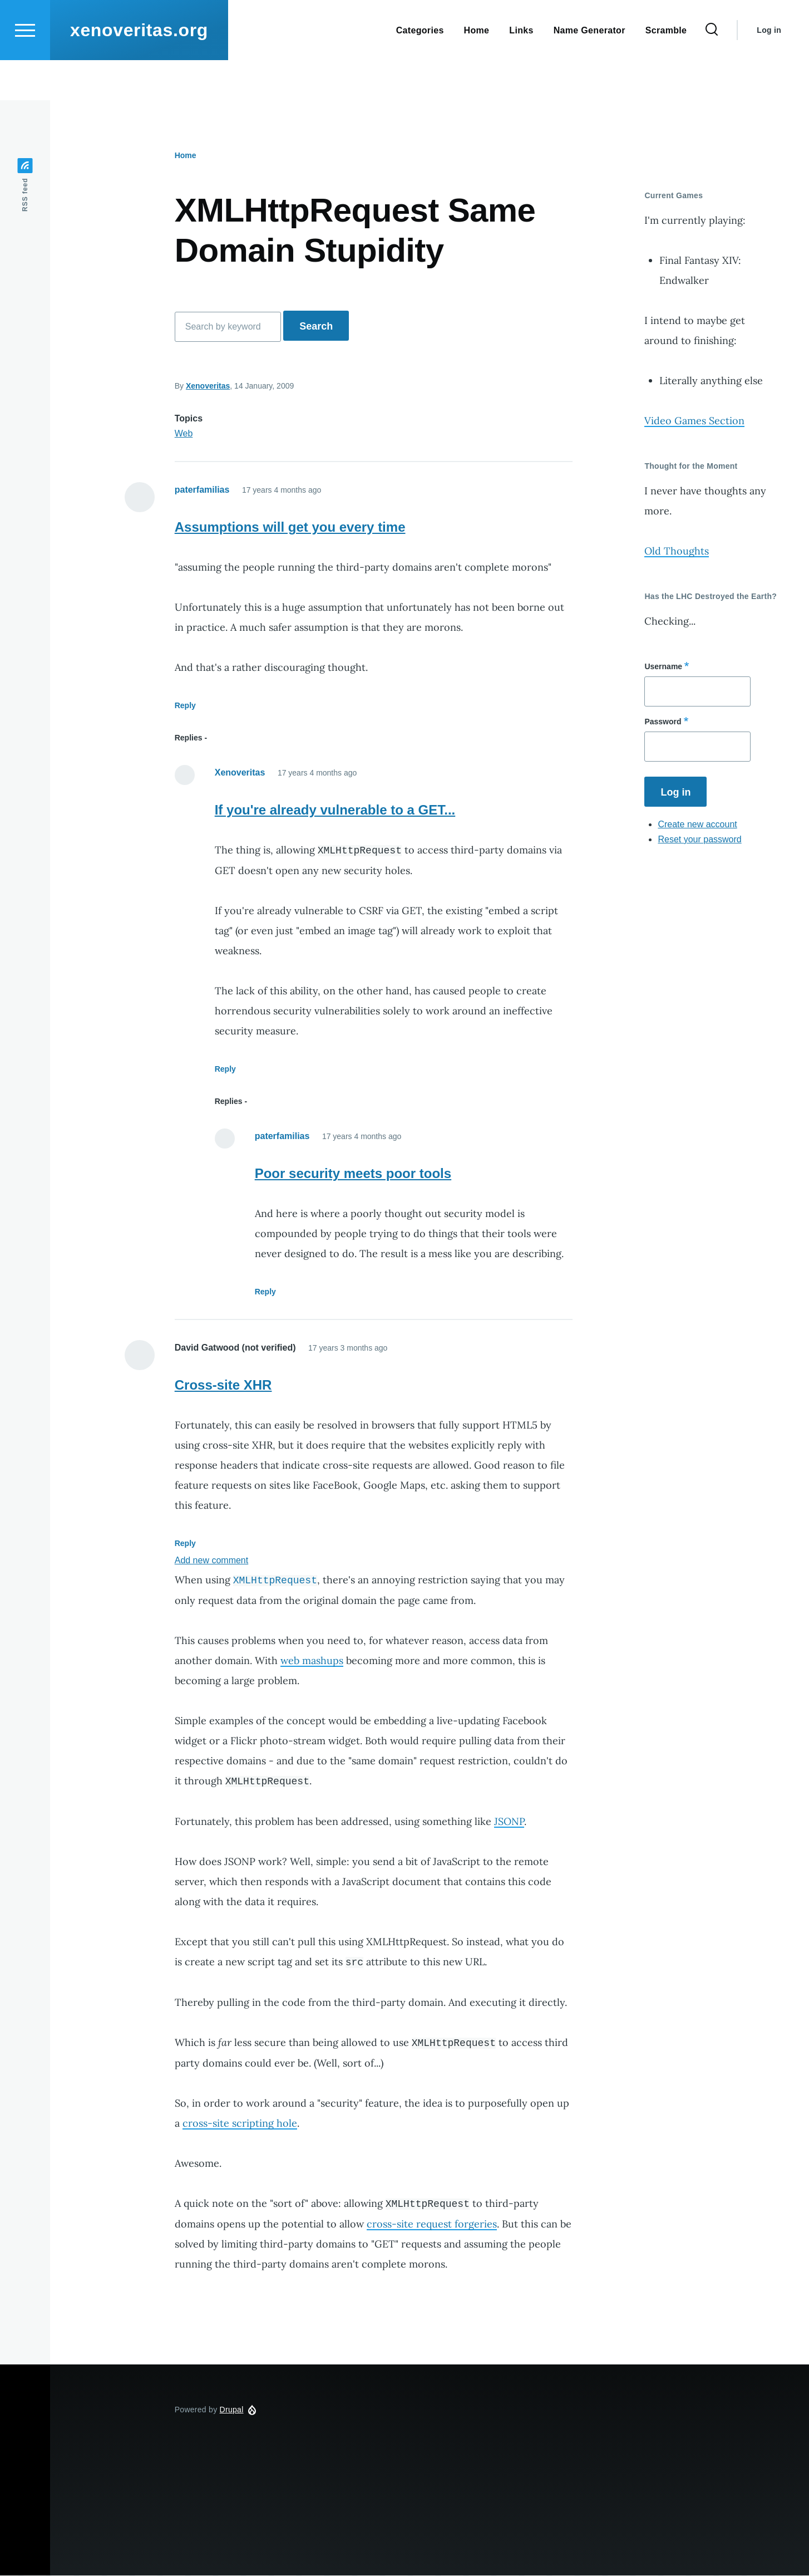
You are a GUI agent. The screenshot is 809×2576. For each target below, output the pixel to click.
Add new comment (212, 1561)
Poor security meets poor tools (353, 1173)
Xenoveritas (208, 386)
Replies (189, 738)
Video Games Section (694, 421)
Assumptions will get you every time (290, 527)
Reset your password (699, 840)
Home (185, 155)
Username (663, 667)
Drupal (232, 2410)
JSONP (509, 1822)
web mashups (311, 1661)
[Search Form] (712, 70)
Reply (185, 705)
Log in (769, 70)
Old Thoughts (676, 551)
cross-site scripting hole (239, 2123)
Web (184, 434)
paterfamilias (202, 490)
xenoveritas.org (139, 70)
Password (662, 722)
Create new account (697, 825)
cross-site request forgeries (432, 2224)
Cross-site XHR (223, 1385)
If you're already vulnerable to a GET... (335, 810)
